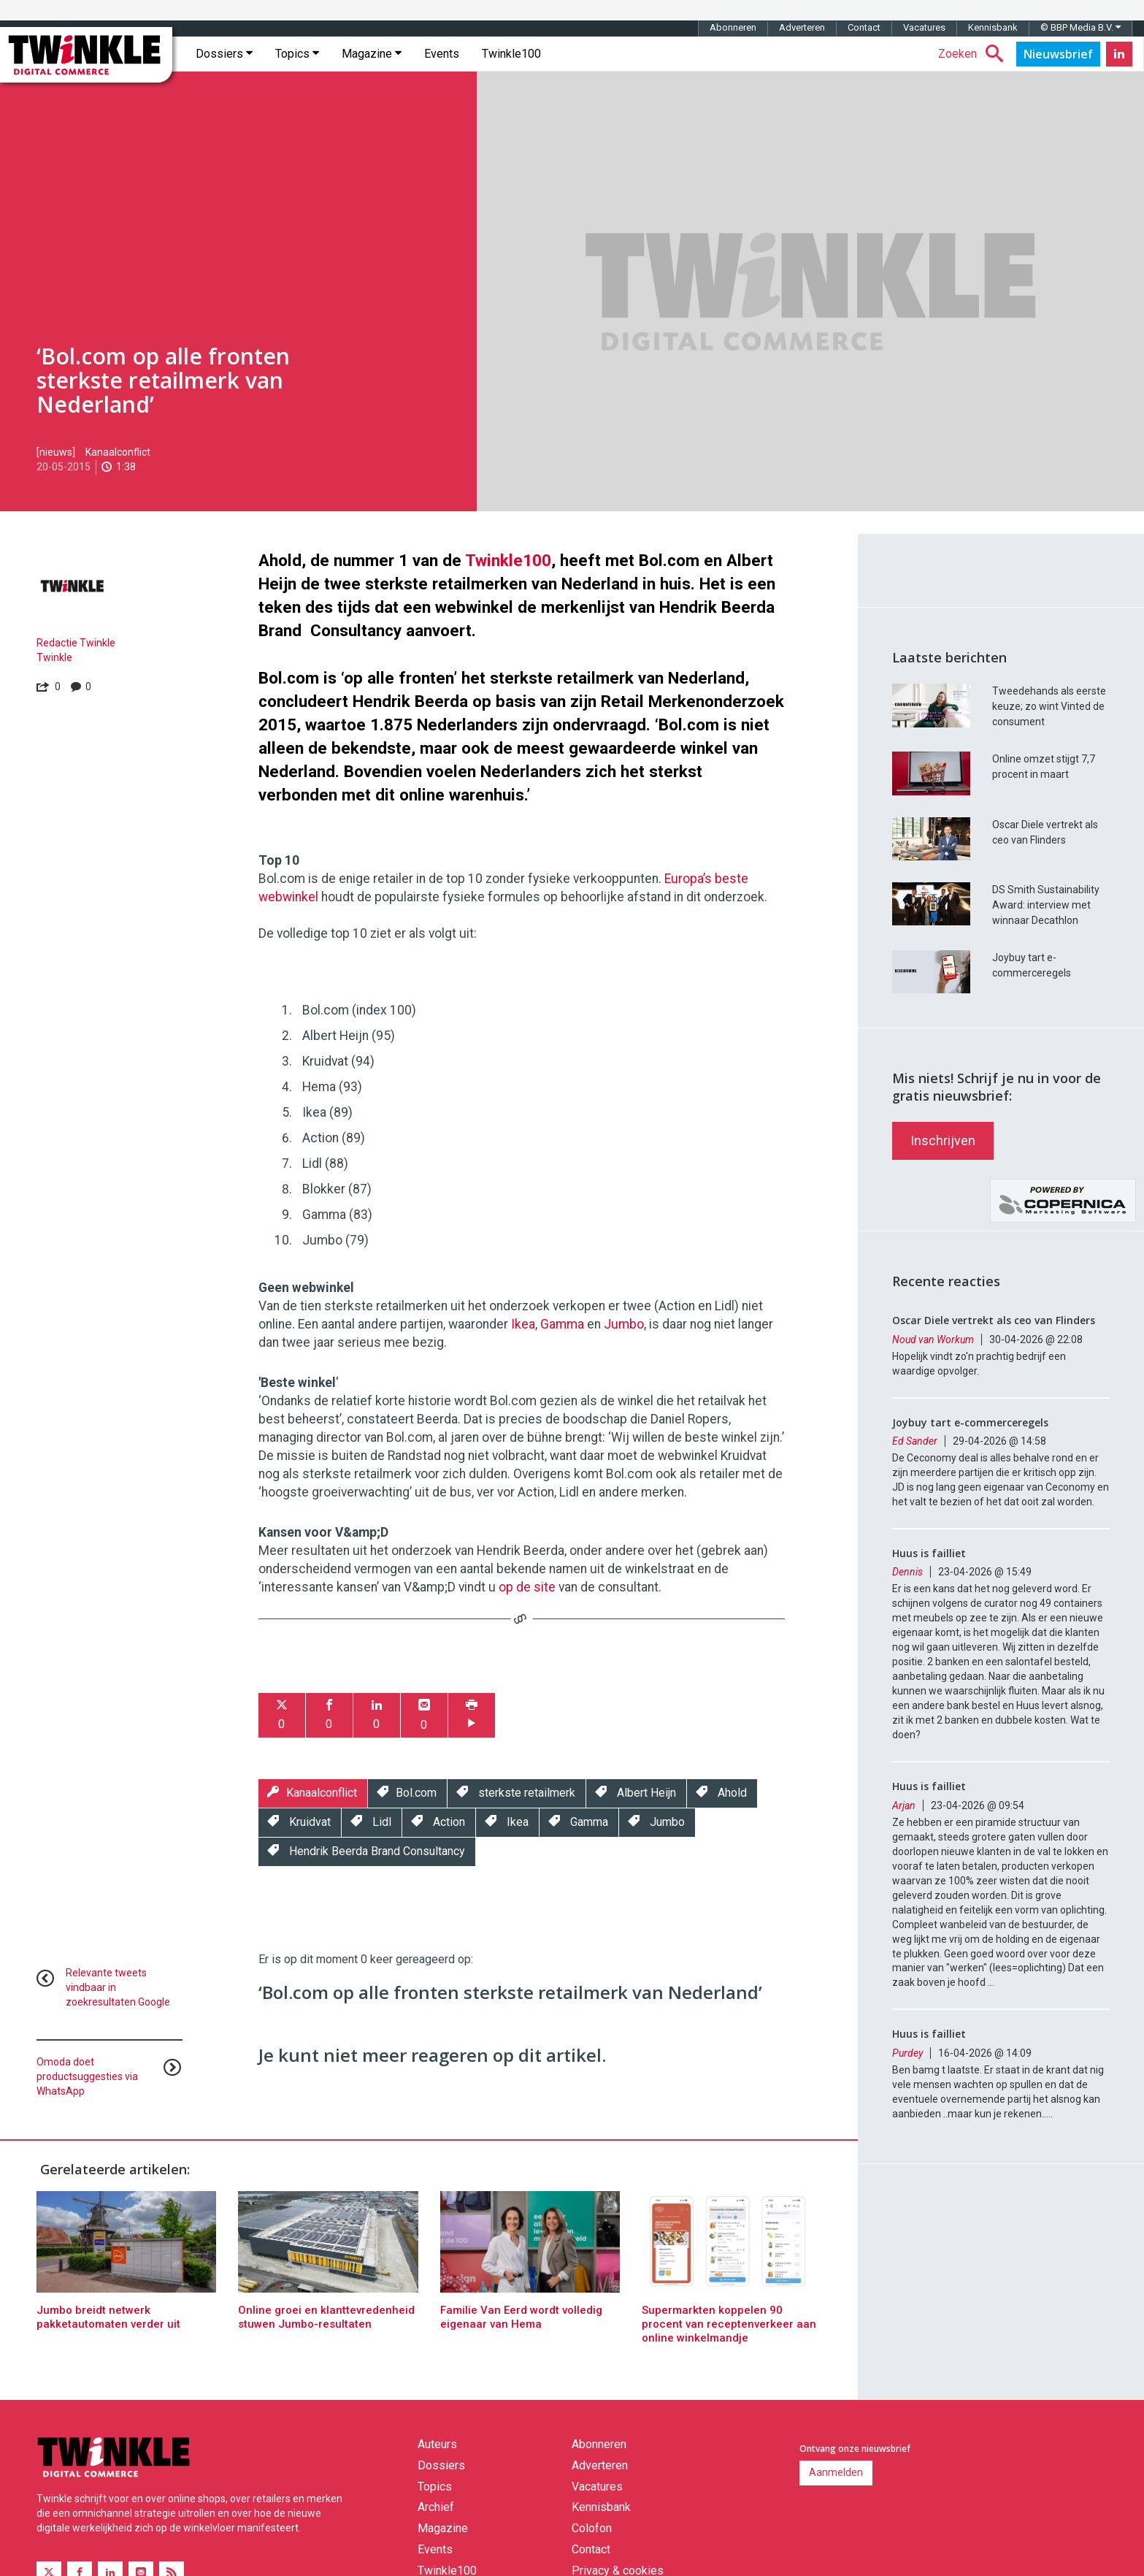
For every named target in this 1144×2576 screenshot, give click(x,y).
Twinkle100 (511, 54)
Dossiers (224, 54)
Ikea (523, 1324)
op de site (527, 1587)
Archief (436, 2507)
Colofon (592, 2528)
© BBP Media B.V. (1080, 27)
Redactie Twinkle (76, 643)
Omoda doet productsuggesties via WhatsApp (87, 2076)
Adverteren (802, 27)
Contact (864, 27)
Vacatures (924, 27)
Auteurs (437, 2444)
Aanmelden (836, 2472)
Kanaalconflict (117, 452)
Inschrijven (942, 1140)
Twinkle (54, 657)
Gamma (562, 1324)
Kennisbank (993, 27)
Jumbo (624, 1324)
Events (441, 54)
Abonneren (733, 27)
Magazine (372, 54)
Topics (297, 54)
